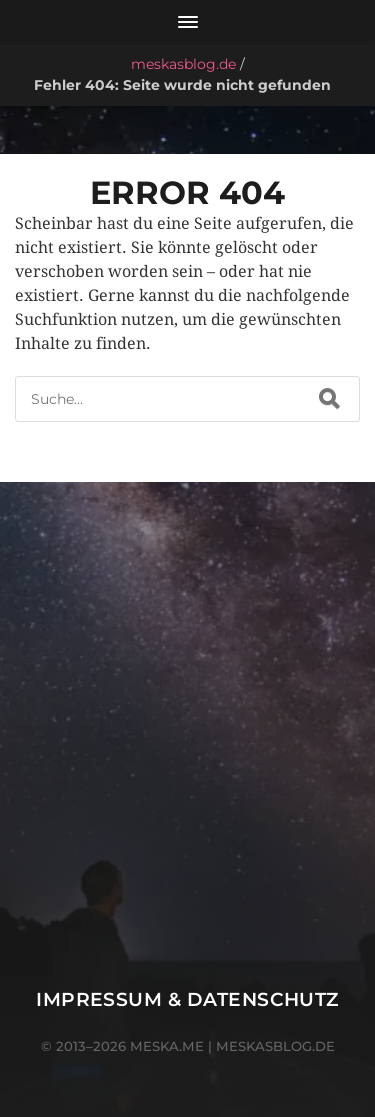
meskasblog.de (183, 64)
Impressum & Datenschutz (187, 999)
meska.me (167, 1046)
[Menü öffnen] (187, 22)
